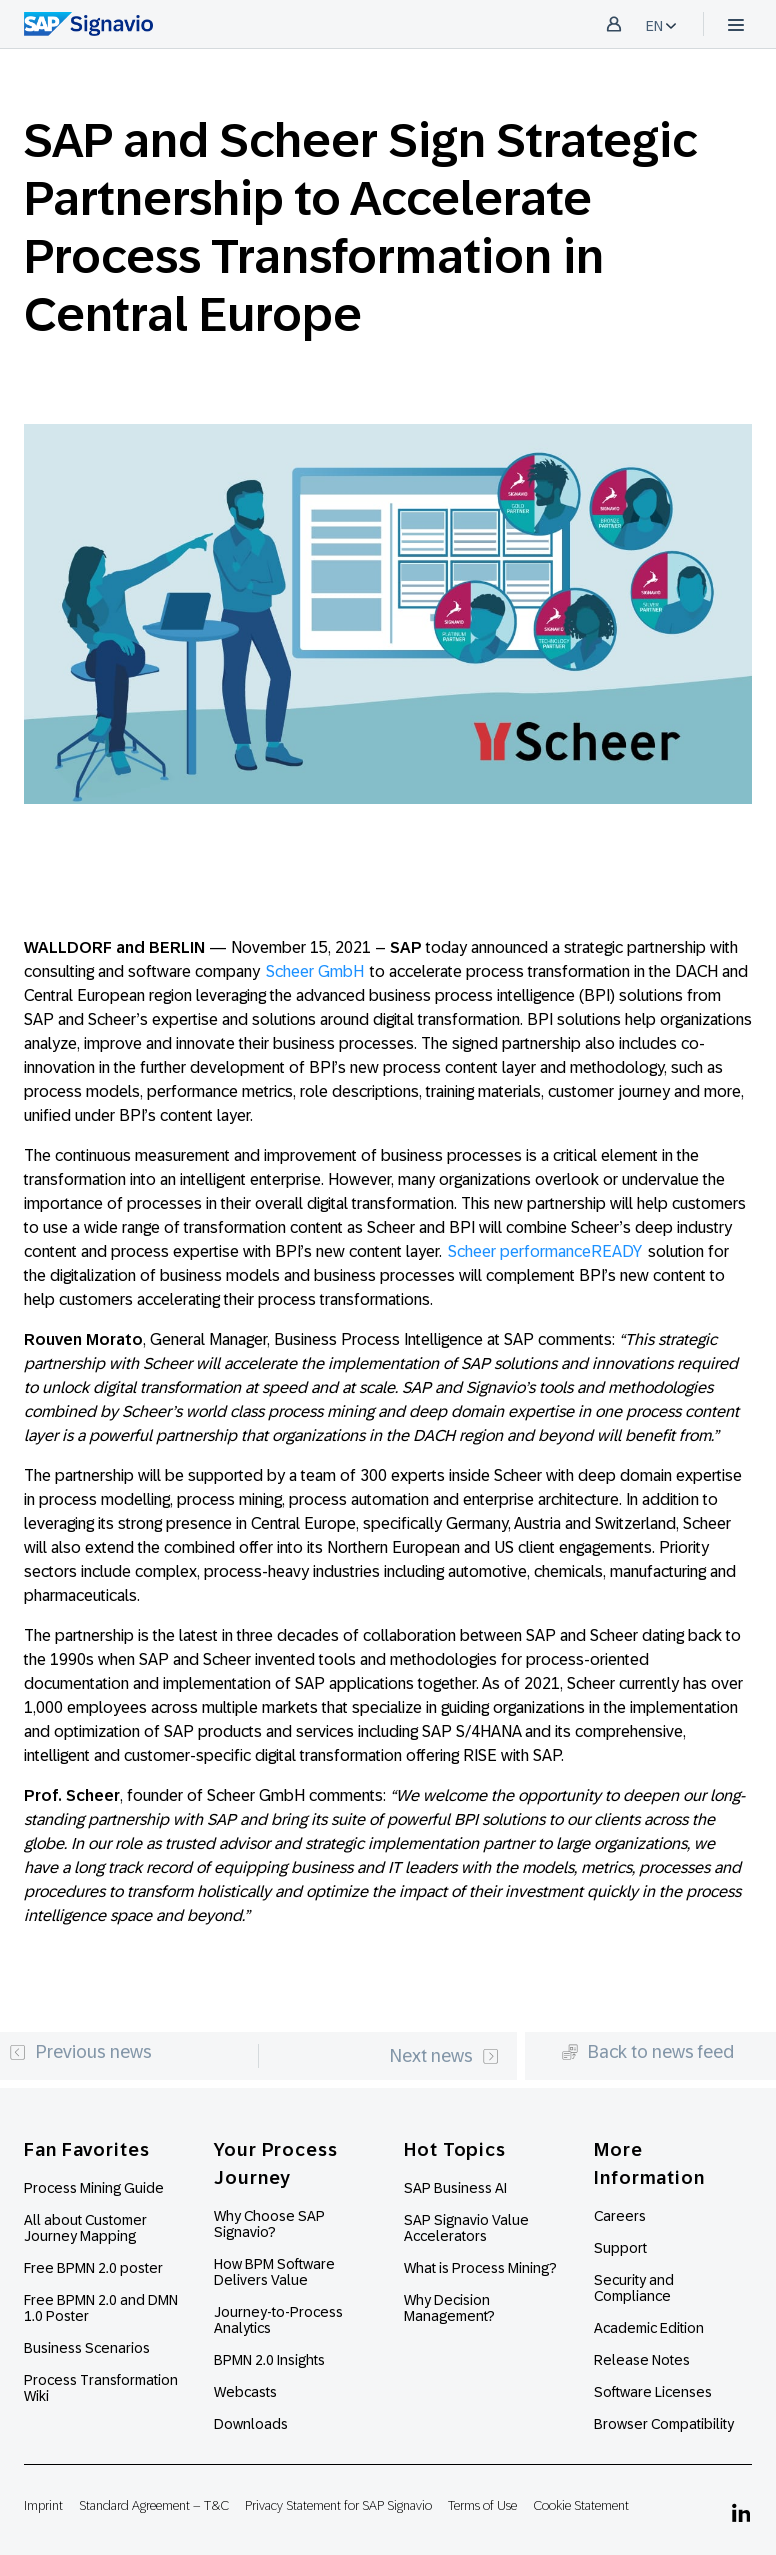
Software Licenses (653, 2392)
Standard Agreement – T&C (154, 2505)
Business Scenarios (87, 2348)
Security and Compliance (634, 2288)
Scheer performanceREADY (545, 1251)
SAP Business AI (455, 2188)
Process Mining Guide (94, 2188)
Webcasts (245, 2392)
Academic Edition (649, 2328)
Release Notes (642, 2360)
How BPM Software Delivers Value (274, 2272)
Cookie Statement (581, 2505)
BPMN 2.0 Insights (269, 2360)
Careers (620, 2216)
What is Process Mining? (480, 2268)
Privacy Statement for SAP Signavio (338, 2505)
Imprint (43, 2505)
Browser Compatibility (664, 2424)
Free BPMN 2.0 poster (93, 2268)
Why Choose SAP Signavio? (269, 2224)
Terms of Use (482, 2505)
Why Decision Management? (449, 2308)
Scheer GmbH (315, 971)
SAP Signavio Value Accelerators (466, 2228)
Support (620, 2248)
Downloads (251, 2424)
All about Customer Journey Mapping (85, 2228)
